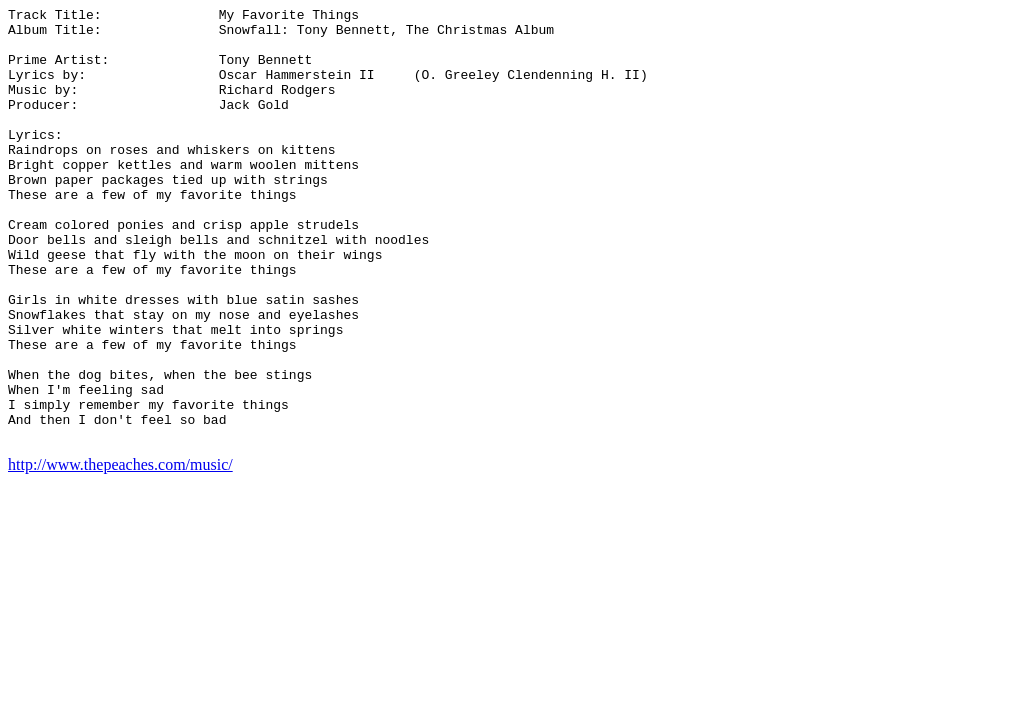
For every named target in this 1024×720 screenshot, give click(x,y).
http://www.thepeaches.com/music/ (120, 551)
